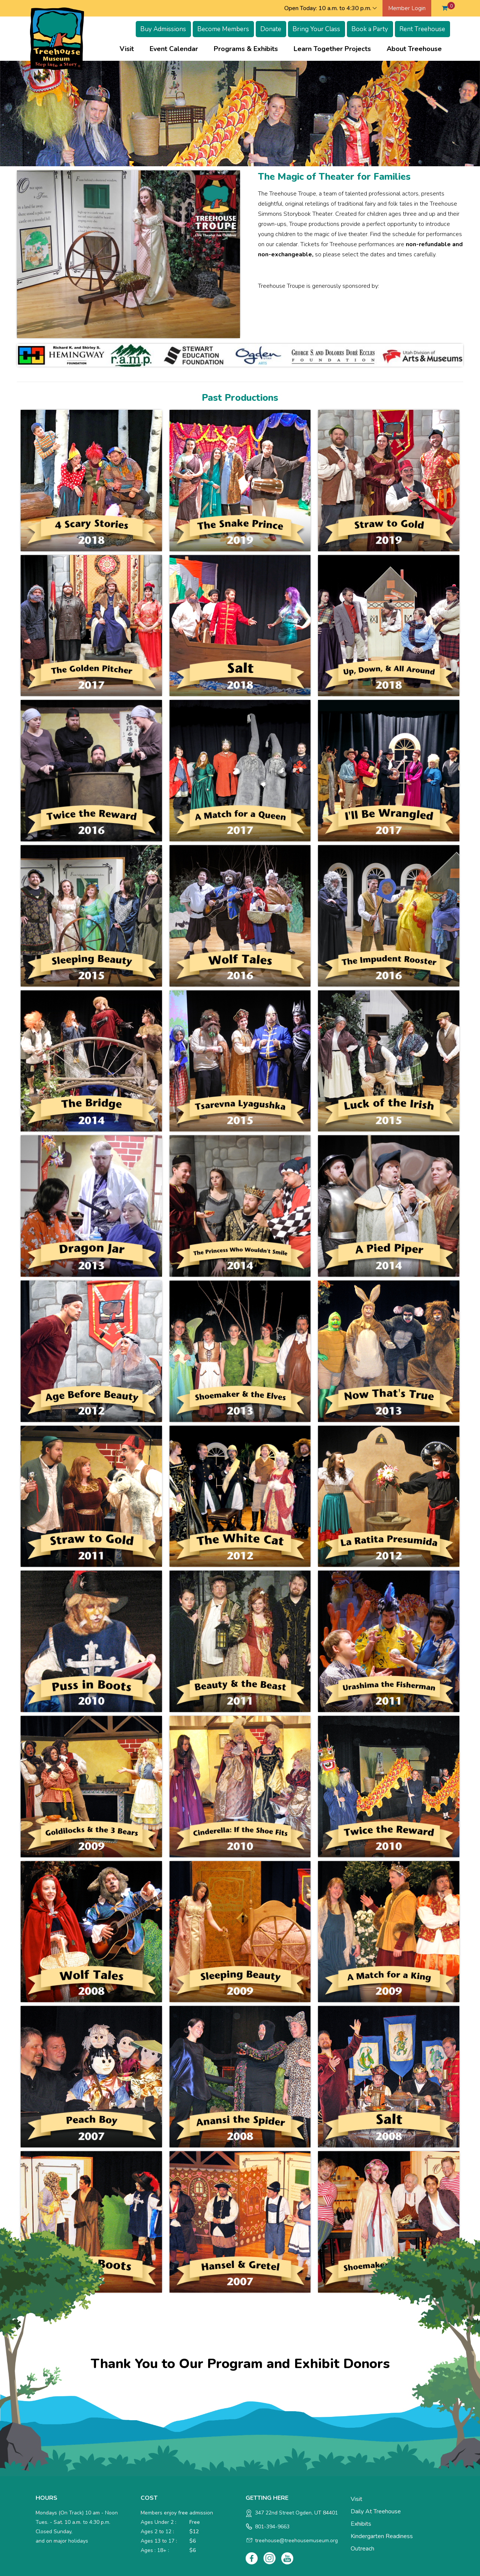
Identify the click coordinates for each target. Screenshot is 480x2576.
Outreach (362, 2548)
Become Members (223, 29)
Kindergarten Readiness (382, 2536)
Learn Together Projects (332, 48)
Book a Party (369, 29)
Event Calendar (174, 48)
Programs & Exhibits (246, 48)
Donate (270, 29)
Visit (127, 48)
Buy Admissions (163, 29)
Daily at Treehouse (376, 2511)
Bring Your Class (316, 29)
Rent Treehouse (422, 29)
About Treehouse (414, 48)
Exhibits (361, 2524)
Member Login (407, 8)
